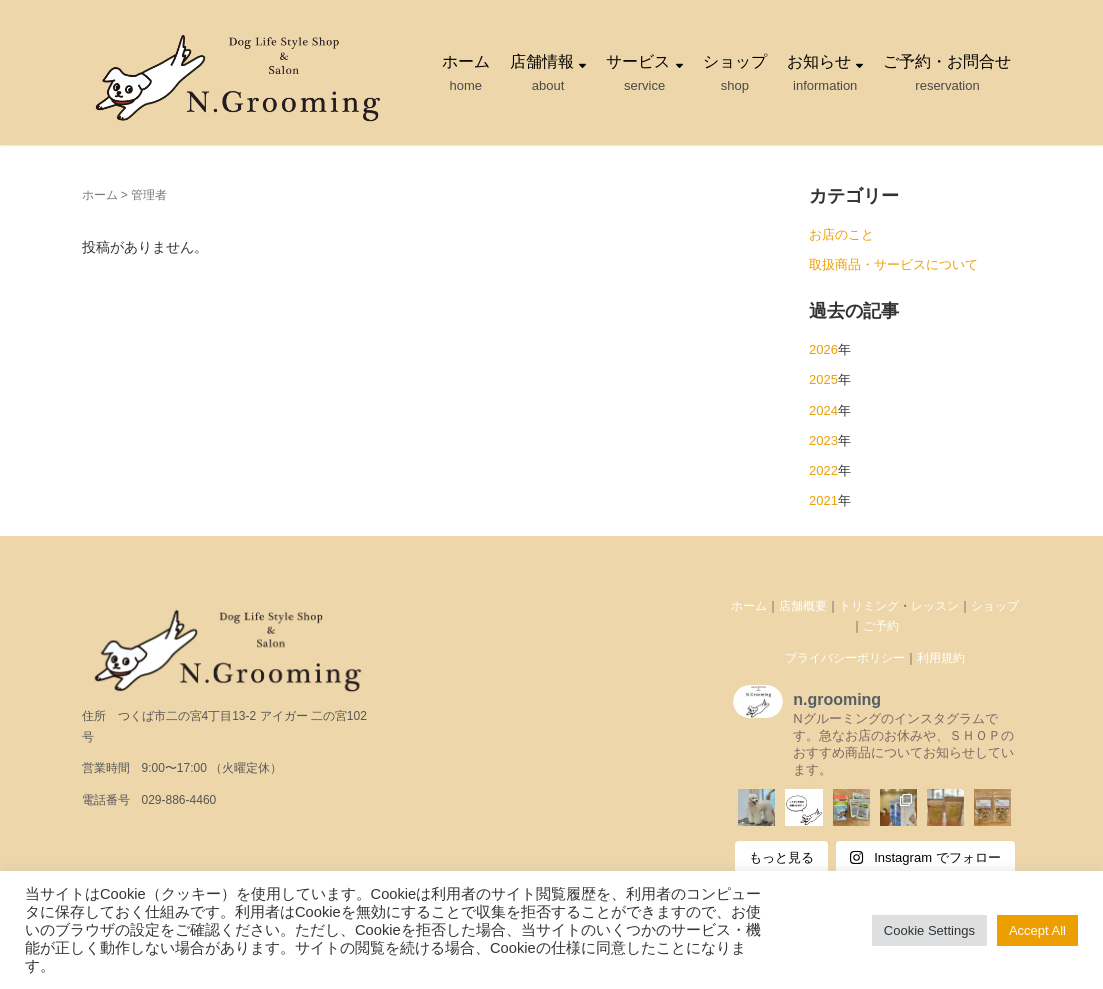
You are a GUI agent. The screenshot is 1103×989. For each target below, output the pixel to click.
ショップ (995, 606)
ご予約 (881, 626)
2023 (823, 440)
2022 (823, 470)
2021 (823, 500)
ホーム (100, 195)
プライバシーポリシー (845, 658)
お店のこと (841, 234)
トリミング (869, 606)
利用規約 (941, 658)
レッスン (935, 606)
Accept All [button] (1037, 930)
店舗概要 (803, 606)
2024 (823, 410)
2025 (823, 379)
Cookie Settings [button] (929, 930)
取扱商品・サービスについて (893, 264)
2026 (823, 349)
